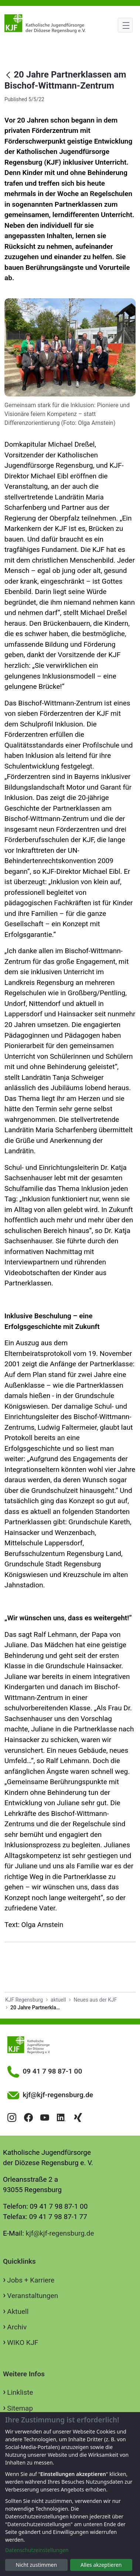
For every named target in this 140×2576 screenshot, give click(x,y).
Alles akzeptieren (101, 2564)
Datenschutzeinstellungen (37, 2549)
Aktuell (17, 2311)
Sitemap (20, 2408)
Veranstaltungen (32, 2295)
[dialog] (70, 2494)
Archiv (17, 2327)
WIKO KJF (22, 2342)
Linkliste (20, 2392)
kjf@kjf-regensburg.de (60, 2233)
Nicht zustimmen (36, 2564)
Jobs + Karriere (30, 2280)
